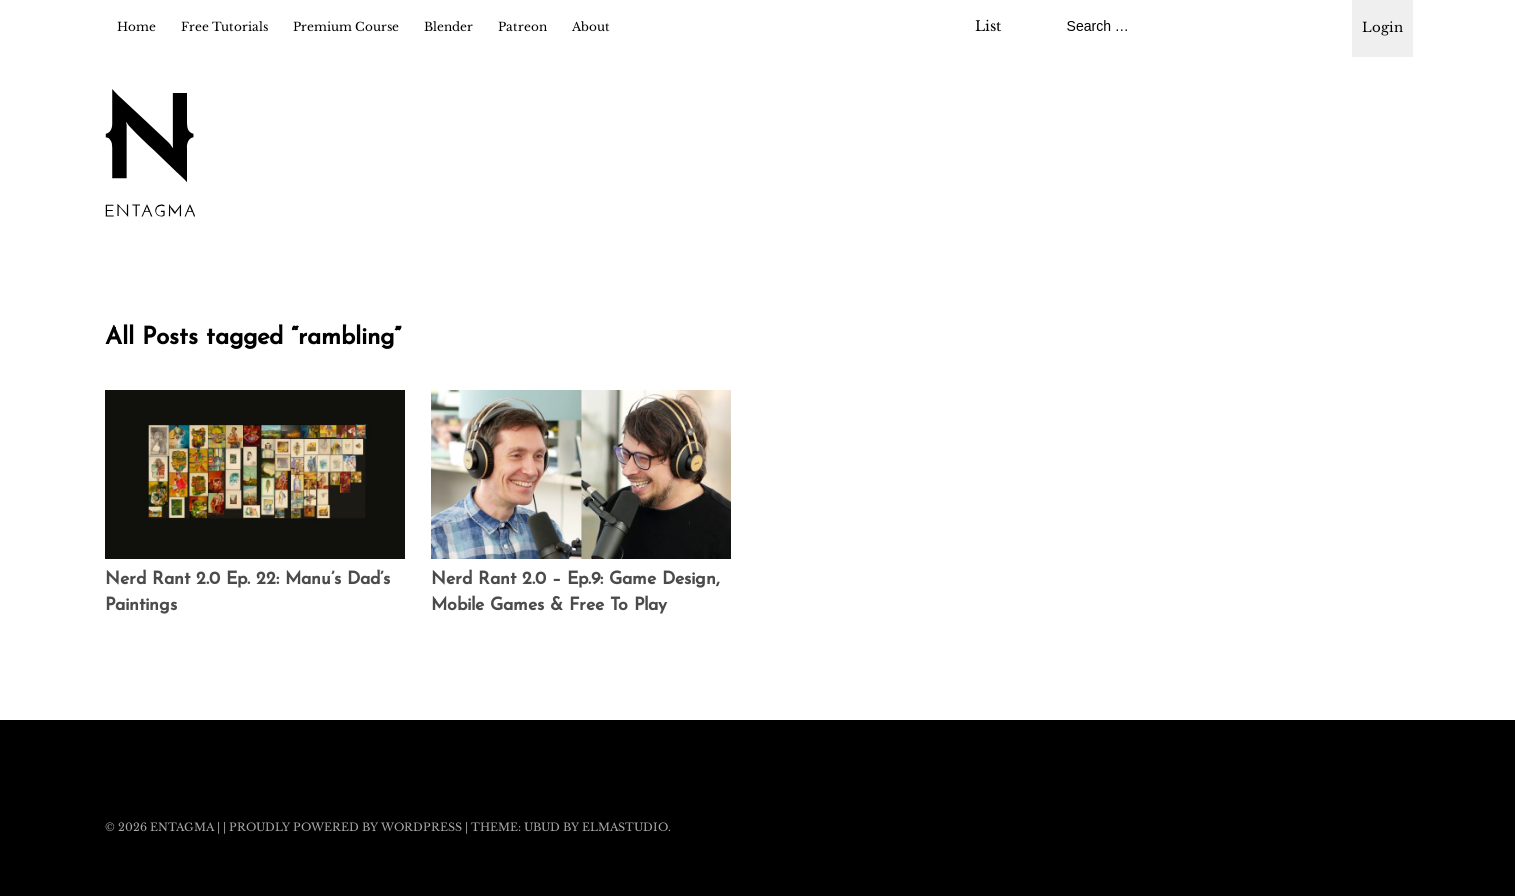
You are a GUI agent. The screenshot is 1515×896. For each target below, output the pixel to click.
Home (136, 26)
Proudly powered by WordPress (345, 827)
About (591, 26)
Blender (448, 26)
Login (1382, 27)
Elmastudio (625, 827)
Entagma (182, 827)
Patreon (522, 26)
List (988, 26)
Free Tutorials (224, 26)
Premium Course (346, 26)
